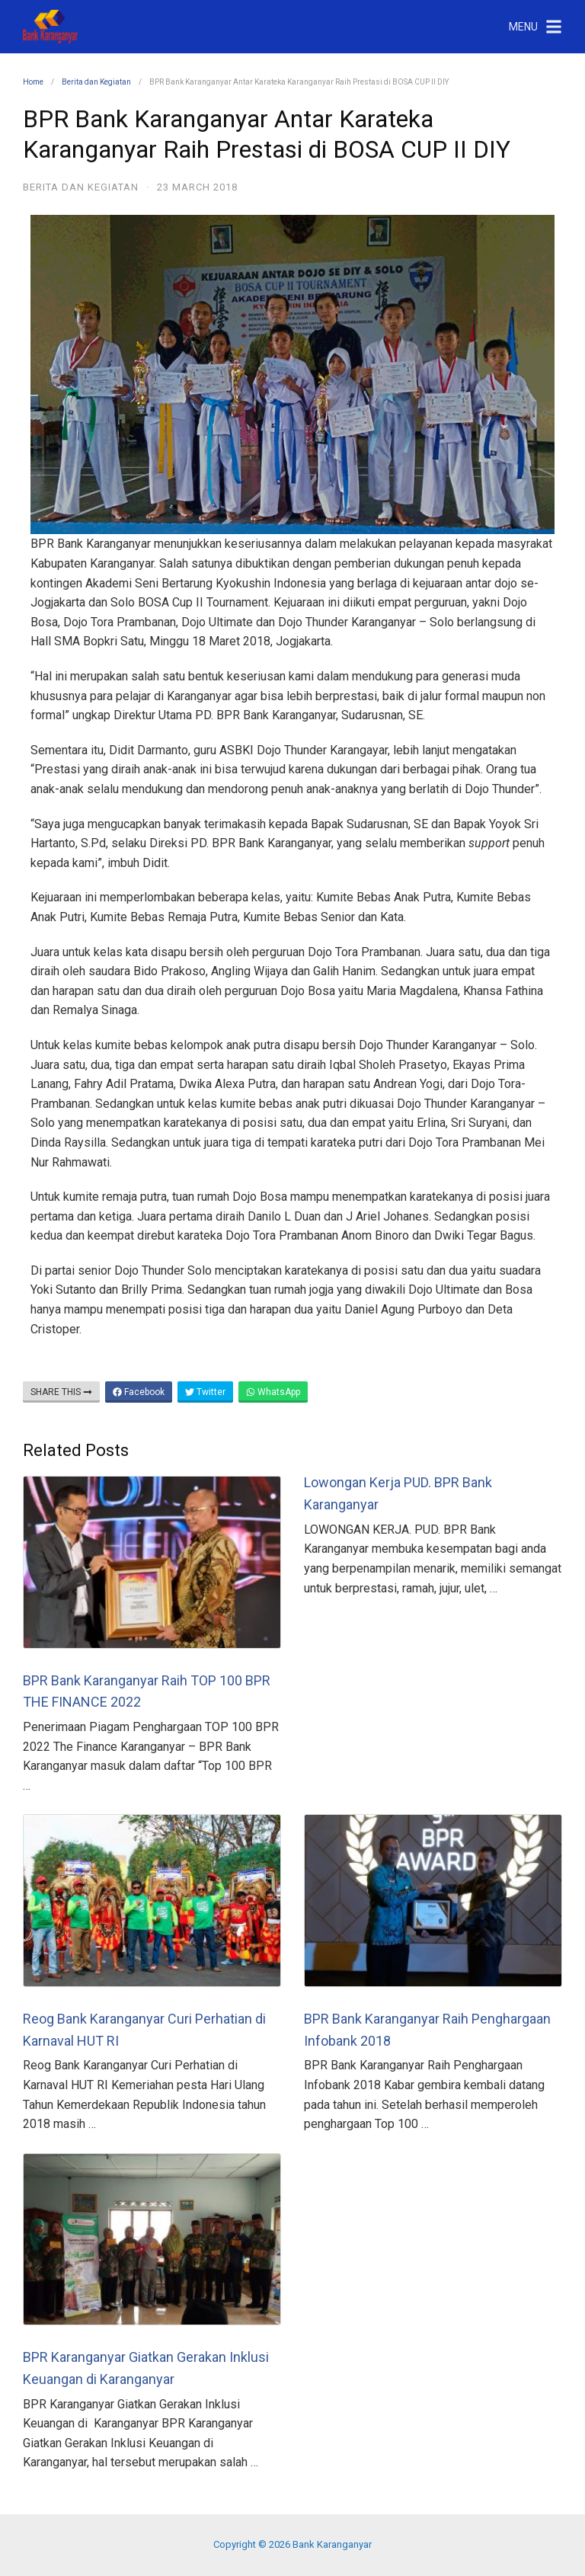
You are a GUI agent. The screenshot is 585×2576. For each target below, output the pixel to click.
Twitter (205, 1392)
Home (33, 82)
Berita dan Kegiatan (96, 82)
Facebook (139, 1392)
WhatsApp (273, 1392)
